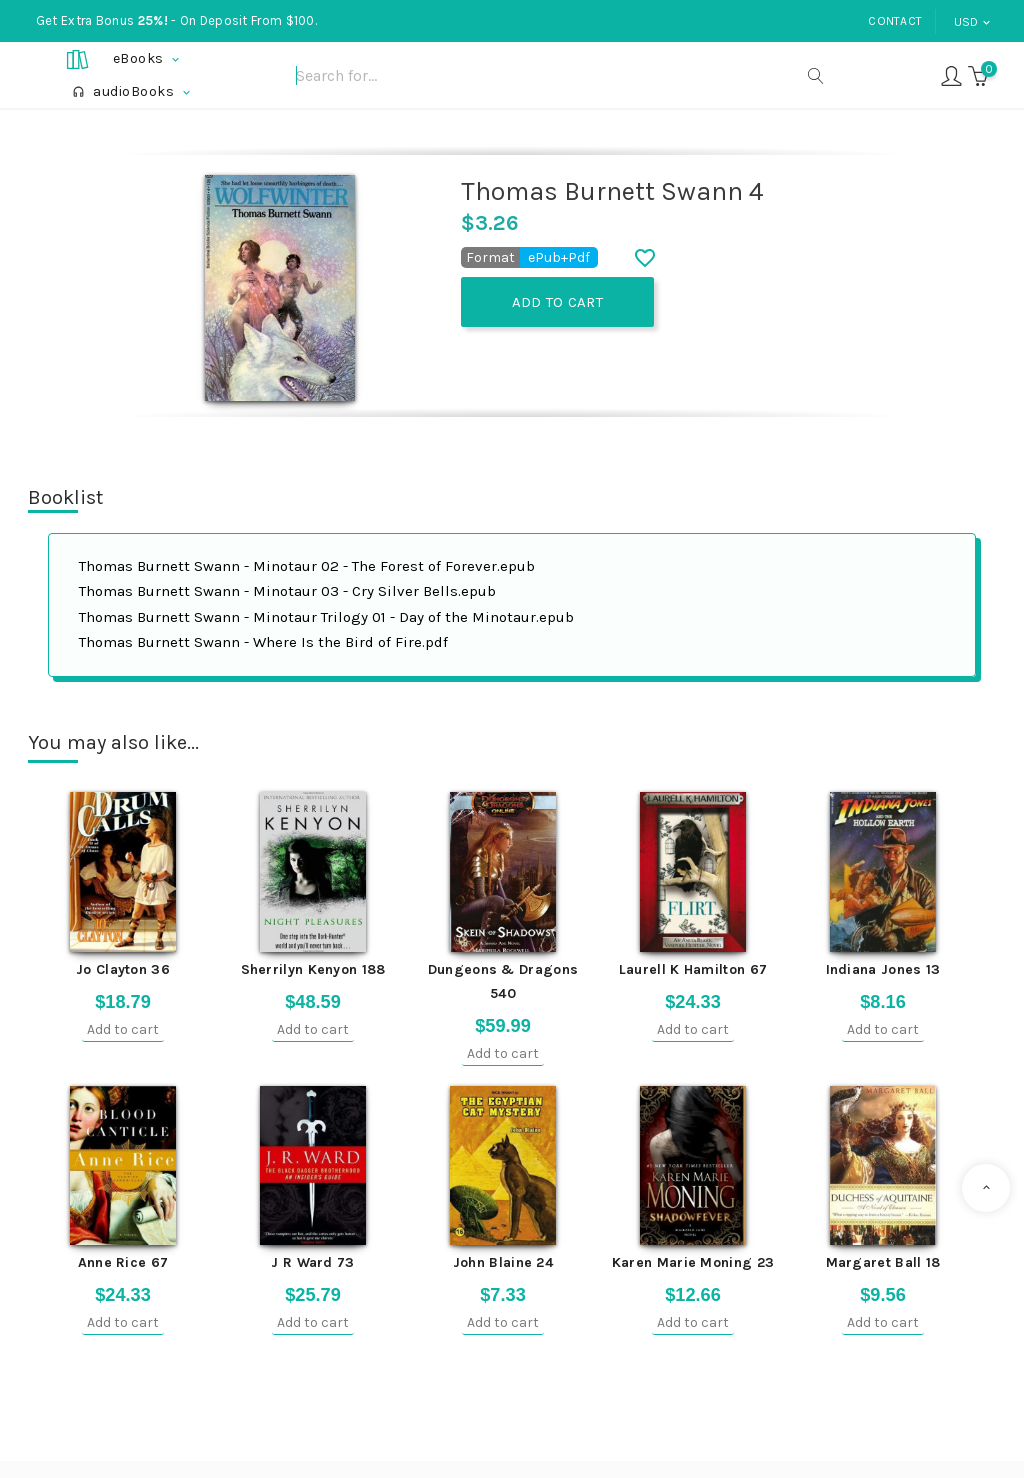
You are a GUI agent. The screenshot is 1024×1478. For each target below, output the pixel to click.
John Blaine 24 (503, 1262)
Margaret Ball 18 (883, 1262)
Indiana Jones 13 (883, 969)
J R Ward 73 (312, 1262)
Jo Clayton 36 (123, 969)
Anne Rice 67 (123, 1262)
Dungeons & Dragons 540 (503, 981)
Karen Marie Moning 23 (693, 1262)
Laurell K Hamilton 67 (693, 969)
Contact (895, 21)
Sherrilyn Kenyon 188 (313, 969)
